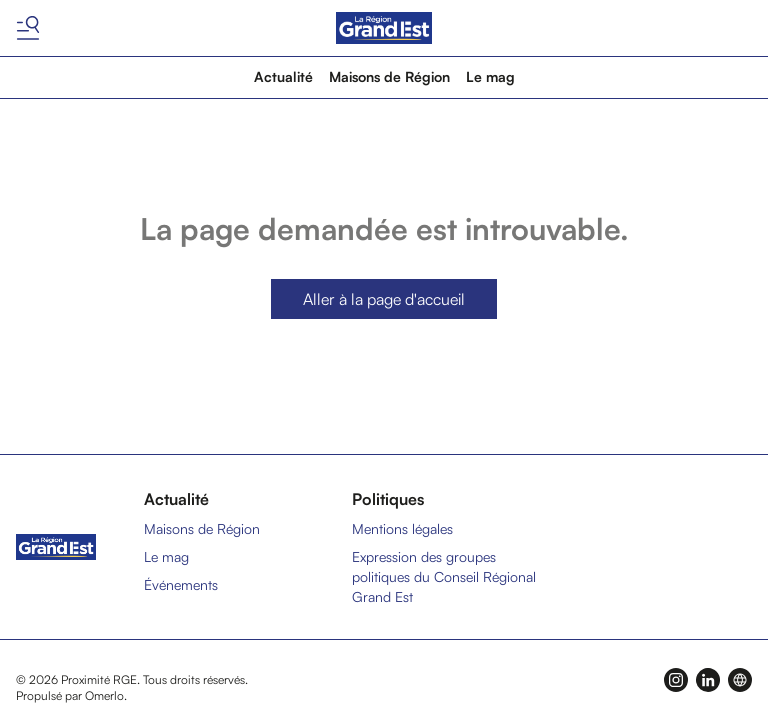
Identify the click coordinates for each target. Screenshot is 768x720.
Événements (181, 584)
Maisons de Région (389, 76)
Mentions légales (402, 528)
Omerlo (104, 695)
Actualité (283, 76)
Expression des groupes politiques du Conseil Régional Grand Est (444, 576)
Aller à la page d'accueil (384, 299)
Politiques (388, 499)
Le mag (490, 76)
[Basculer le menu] (28, 28)
